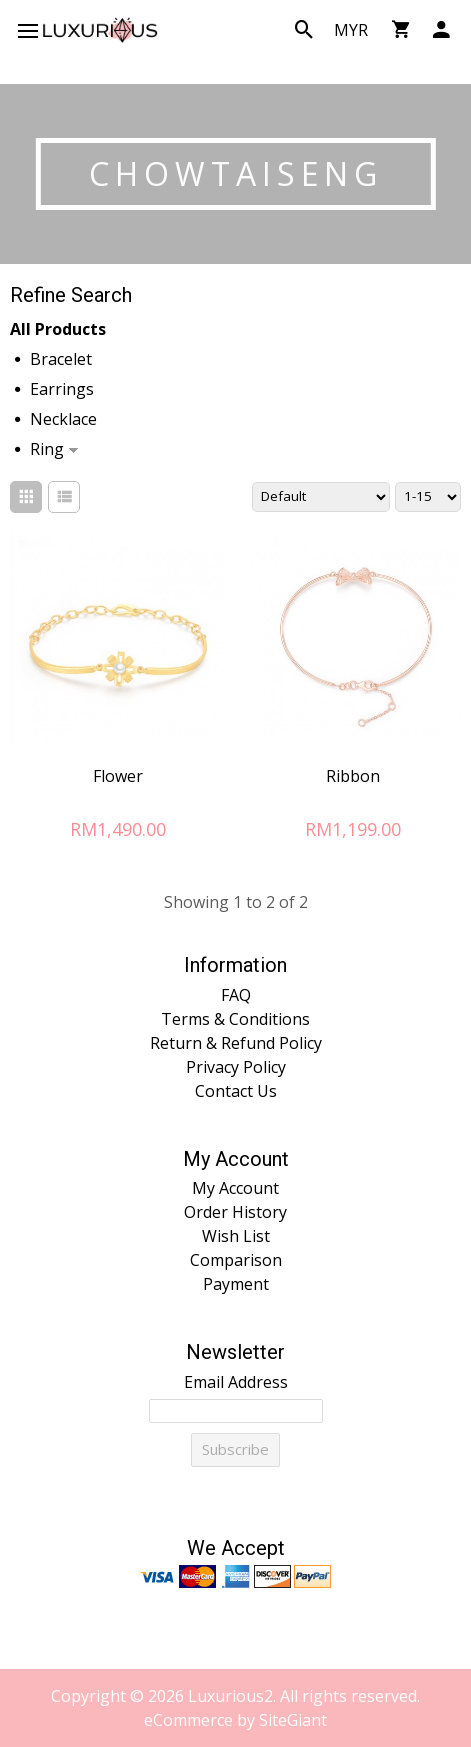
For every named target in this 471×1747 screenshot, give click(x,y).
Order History (235, 1212)
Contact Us (236, 1091)
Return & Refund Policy (236, 1043)
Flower (118, 776)
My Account (236, 1159)
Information (235, 965)
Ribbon (353, 776)
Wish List (236, 1236)
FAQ (236, 995)
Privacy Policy (236, 1067)
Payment (236, 1284)
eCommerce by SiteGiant (235, 1720)
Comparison (236, 1260)
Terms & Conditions (235, 1019)
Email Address (236, 1382)
